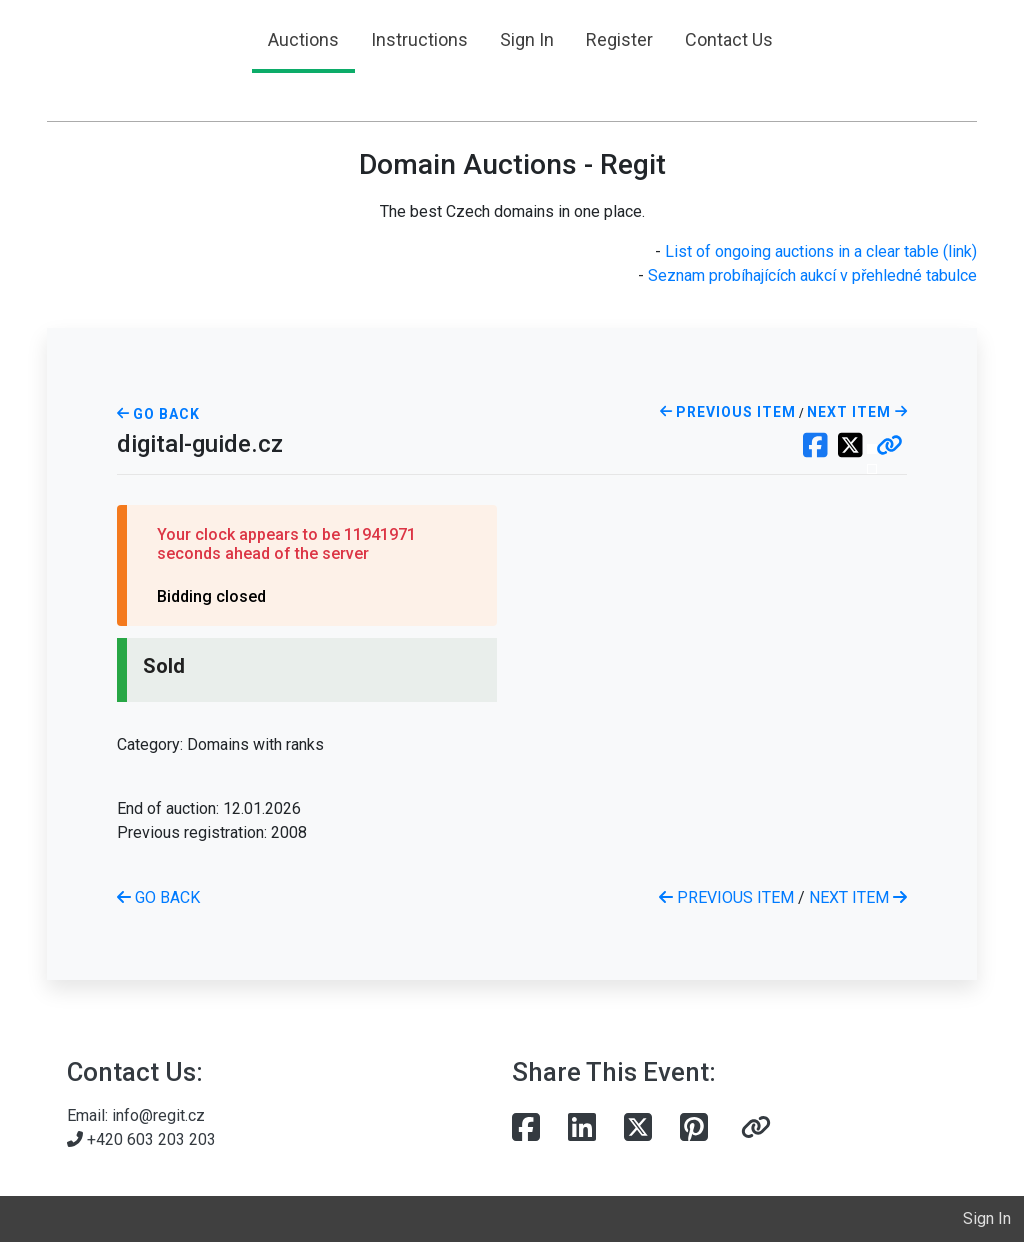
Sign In (527, 39)
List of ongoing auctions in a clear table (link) (821, 251)
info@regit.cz (158, 1115)
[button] (889, 447)
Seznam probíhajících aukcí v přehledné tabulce (812, 275)
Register (619, 39)
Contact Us (729, 39)
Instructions (419, 39)
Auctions (303, 39)
